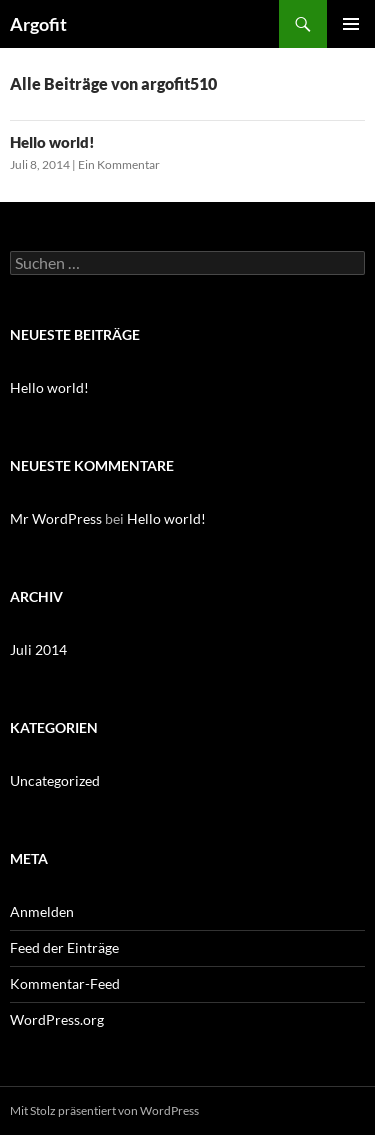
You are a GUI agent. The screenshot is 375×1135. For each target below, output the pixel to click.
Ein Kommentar (119, 164)
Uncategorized (55, 780)
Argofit (38, 24)
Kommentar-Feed (65, 983)
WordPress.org (57, 1019)
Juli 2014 (38, 649)
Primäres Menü (351, 24)
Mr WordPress (56, 518)
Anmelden (42, 911)
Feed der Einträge (64, 947)
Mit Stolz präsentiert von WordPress (104, 1110)
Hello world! (52, 142)
